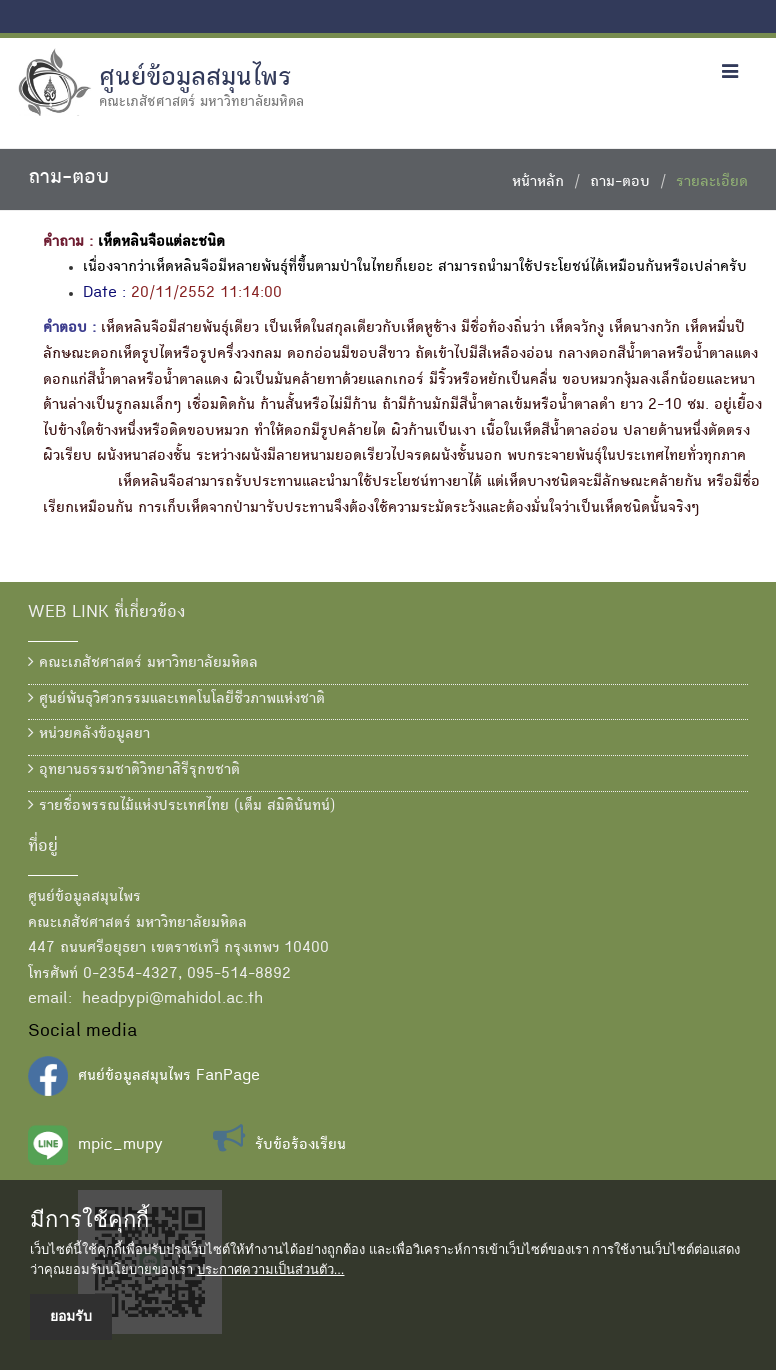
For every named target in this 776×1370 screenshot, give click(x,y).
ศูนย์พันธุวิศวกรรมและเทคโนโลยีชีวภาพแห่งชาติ (176, 699)
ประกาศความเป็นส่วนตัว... (271, 1269)
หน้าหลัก (538, 183)
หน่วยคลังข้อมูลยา (89, 734)
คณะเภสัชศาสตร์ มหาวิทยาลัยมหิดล (143, 663)
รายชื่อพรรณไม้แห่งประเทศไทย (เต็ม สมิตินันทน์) (181, 806)
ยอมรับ (71, 1316)
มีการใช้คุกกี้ (89, 1220)
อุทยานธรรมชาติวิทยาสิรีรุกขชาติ (134, 770)
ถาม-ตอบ (620, 183)
